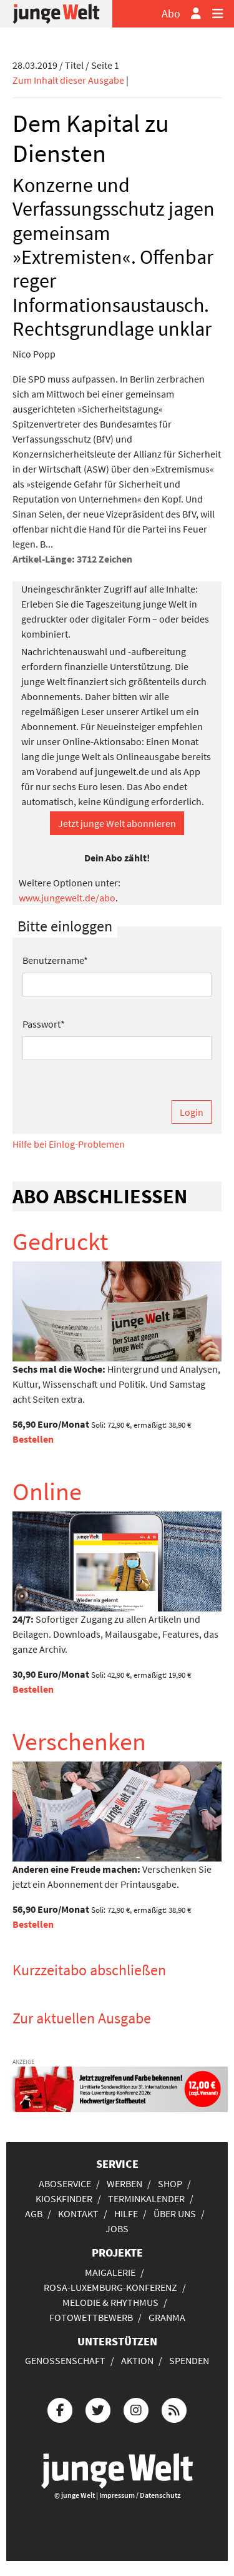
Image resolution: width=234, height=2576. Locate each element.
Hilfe (126, 2213)
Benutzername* (55, 960)
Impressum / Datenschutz (139, 2495)
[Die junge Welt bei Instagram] (136, 2409)
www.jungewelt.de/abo (67, 897)
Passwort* (43, 1024)
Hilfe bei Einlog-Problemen (68, 1144)
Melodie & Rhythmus (110, 2302)
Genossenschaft (65, 2360)
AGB (33, 2213)
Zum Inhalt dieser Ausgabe (68, 80)
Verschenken (79, 1741)
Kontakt (78, 2213)
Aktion (137, 2360)
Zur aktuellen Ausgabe (81, 2018)
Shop (170, 2183)
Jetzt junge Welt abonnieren (117, 823)
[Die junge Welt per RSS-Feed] (174, 2409)
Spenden (189, 2360)
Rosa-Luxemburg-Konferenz (110, 2287)
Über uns (175, 2213)
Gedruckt (60, 1241)
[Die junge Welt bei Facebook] (60, 2409)
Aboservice (65, 2183)
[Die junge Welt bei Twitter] (98, 2409)
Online (47, 1491)
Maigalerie (110, 2272)
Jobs (117, 2228)
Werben (124, 2183)
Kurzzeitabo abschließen (89, 1970)
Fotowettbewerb (91, 2317)
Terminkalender (146, 2198)
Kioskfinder (64, 2198)
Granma (167, 2317)
